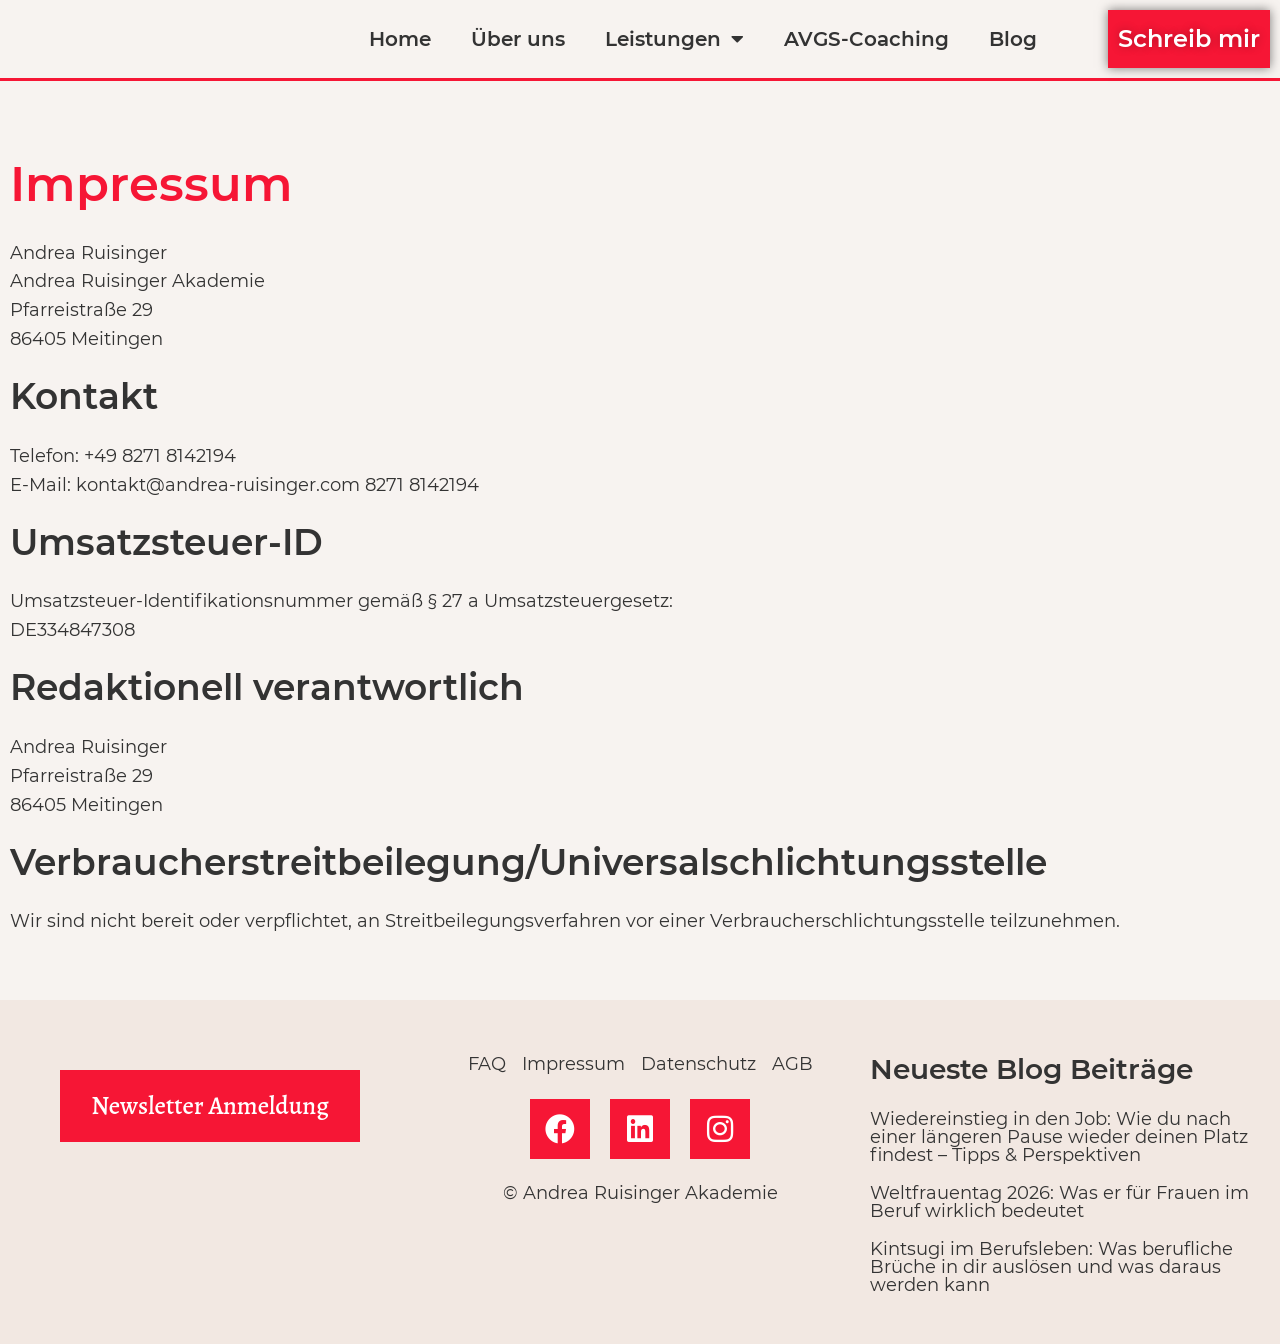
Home (400, 39)
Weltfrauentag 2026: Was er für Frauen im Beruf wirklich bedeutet (1059, 1202)
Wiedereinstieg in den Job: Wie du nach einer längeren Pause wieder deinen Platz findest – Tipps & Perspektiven (1059, 1137)
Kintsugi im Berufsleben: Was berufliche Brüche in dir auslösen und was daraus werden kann (1051, 1267)
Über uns (518, 39)
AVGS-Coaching (866, 39)
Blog (1013, 39)
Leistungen (674, 39)
